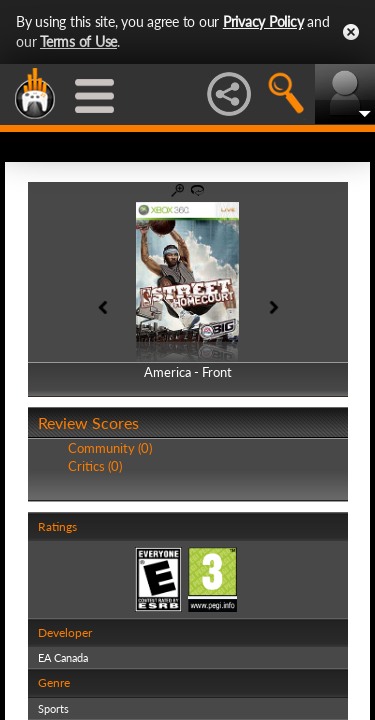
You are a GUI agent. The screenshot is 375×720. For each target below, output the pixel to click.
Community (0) (110, 448)
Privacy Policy (263, 21)
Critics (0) (95, 466)
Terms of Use (78, 41)
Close (351, 32)
